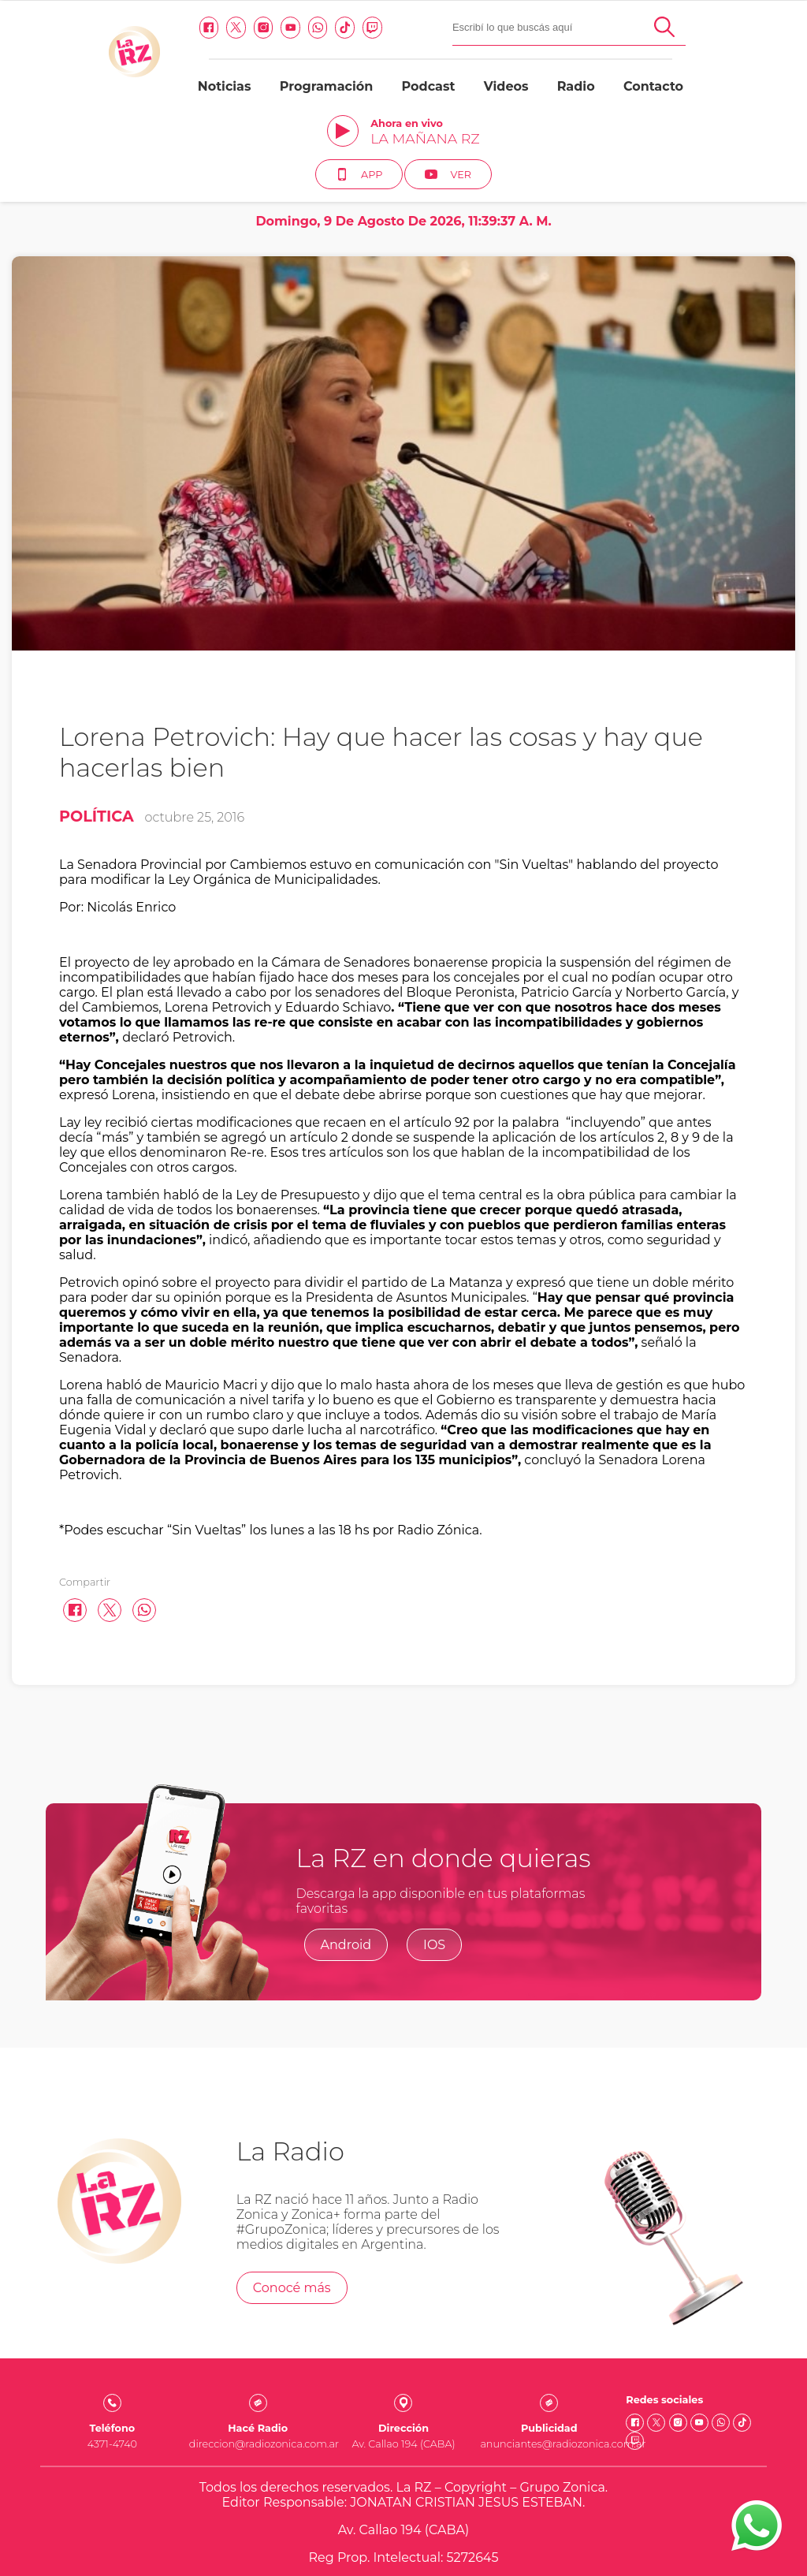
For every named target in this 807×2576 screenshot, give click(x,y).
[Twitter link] (132, 28)
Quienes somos (404, 2489)
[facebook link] (104, 28)
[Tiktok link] (241, 28)
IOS (434, 1848)
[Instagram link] (159, 28)
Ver (750, 69)
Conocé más (292, 2191)
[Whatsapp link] (214, 28)
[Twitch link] (268, 28)
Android (346, 1848)
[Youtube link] (186, 28)
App (661, 69)
